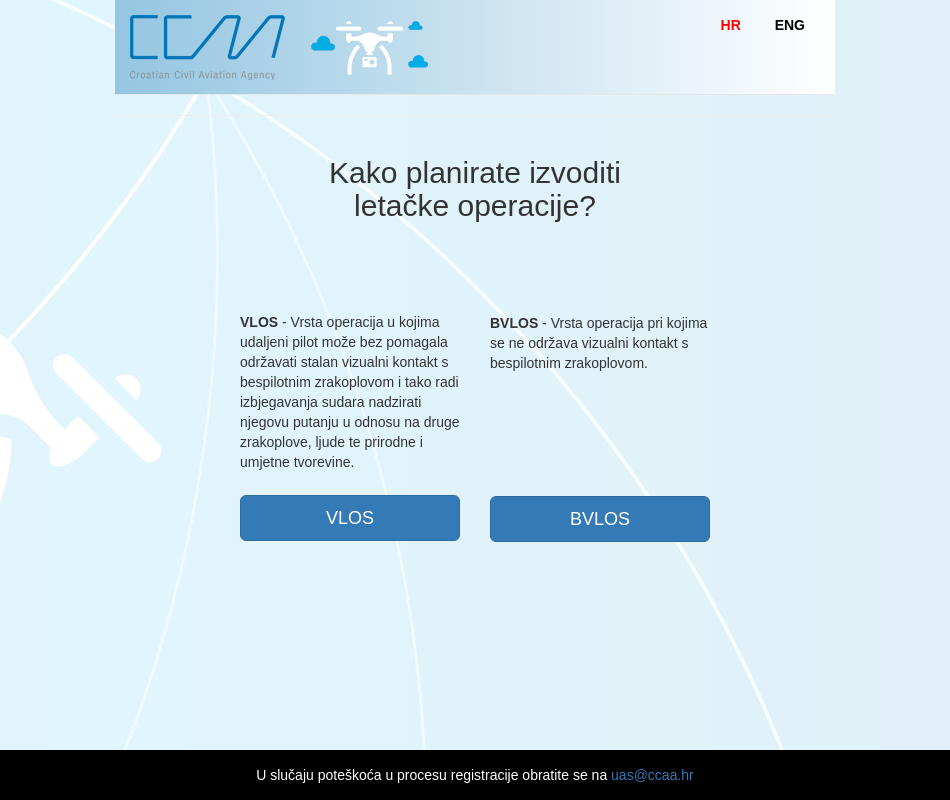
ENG (790, 25)
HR (731, 25)
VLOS (350, 518)
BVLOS (600, 519)
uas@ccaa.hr (652, 775)
